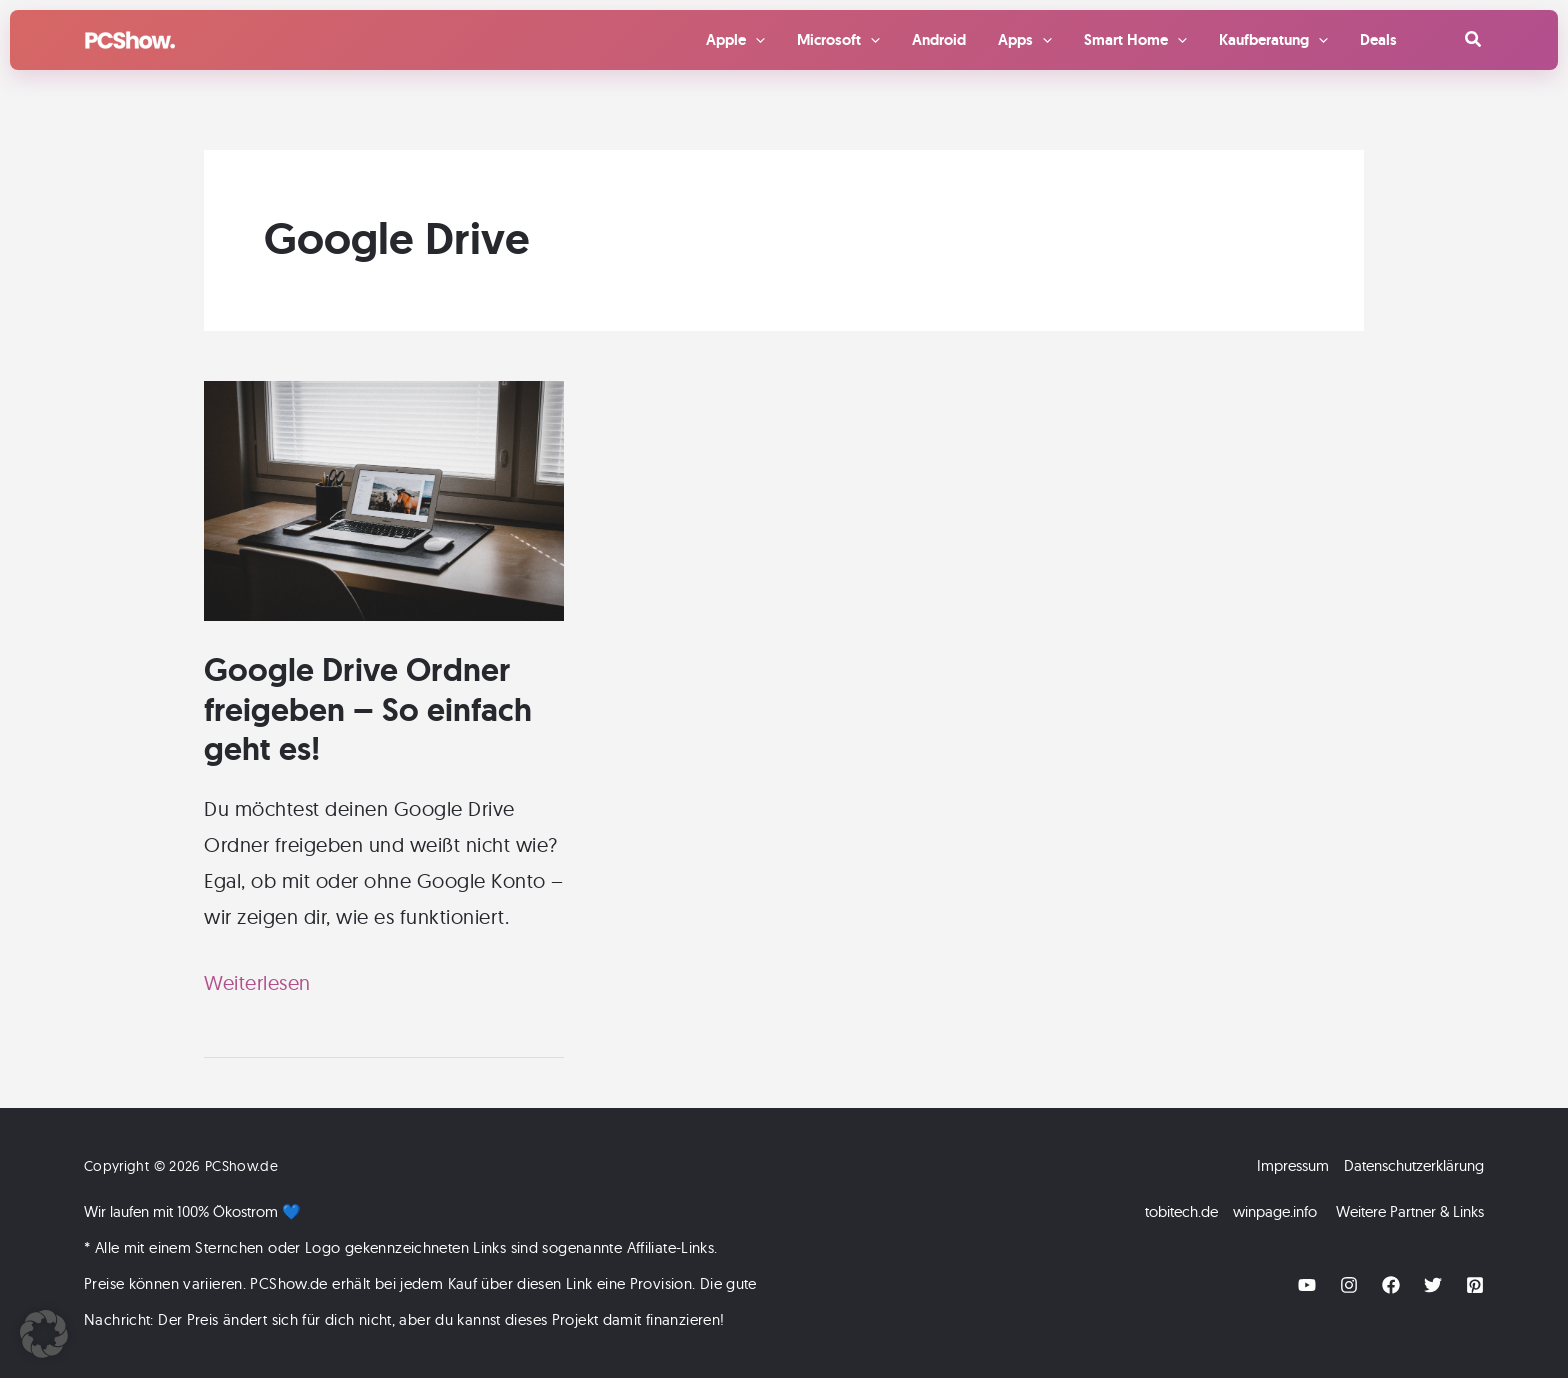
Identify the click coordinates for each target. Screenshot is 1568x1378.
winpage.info (1275, 1211)
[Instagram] (1349, 1285)
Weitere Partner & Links (1410, 1211)
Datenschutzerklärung (1414, 1165)
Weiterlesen (257, 983)
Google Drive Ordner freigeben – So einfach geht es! (368, 709)
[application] (755, 40)
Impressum (1293, 1165)
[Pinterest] (1475, 1285)
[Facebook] (1391, 1285)
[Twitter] (1433, 1285)
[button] (1474, 40)
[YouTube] (1307, 1285)
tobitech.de (1181, 1211)
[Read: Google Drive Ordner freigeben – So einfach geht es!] (384, 498)
